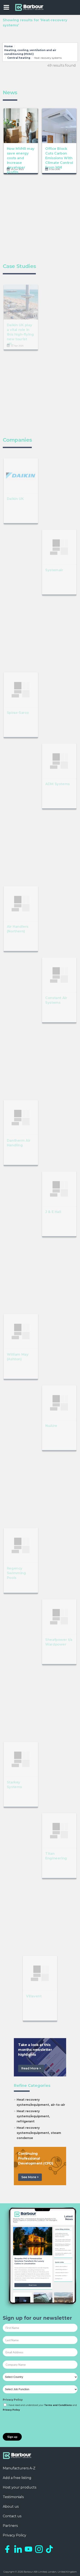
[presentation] (35, 2422)
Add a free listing (17, 2478)
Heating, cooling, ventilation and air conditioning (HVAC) (30, 52)
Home (8, 46)
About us (11, 2506)
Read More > (31, 2068)
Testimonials (13, 2497)
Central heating (18, 57)
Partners (10, 2526)
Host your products (19, 2487)
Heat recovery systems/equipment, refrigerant (33, 2116)
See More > (30, 2177)
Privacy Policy (13, 2399)
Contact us (12, 2516)
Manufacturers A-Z (19, 2468)
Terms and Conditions (58, 2405)
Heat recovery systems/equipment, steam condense (39, 2133)
